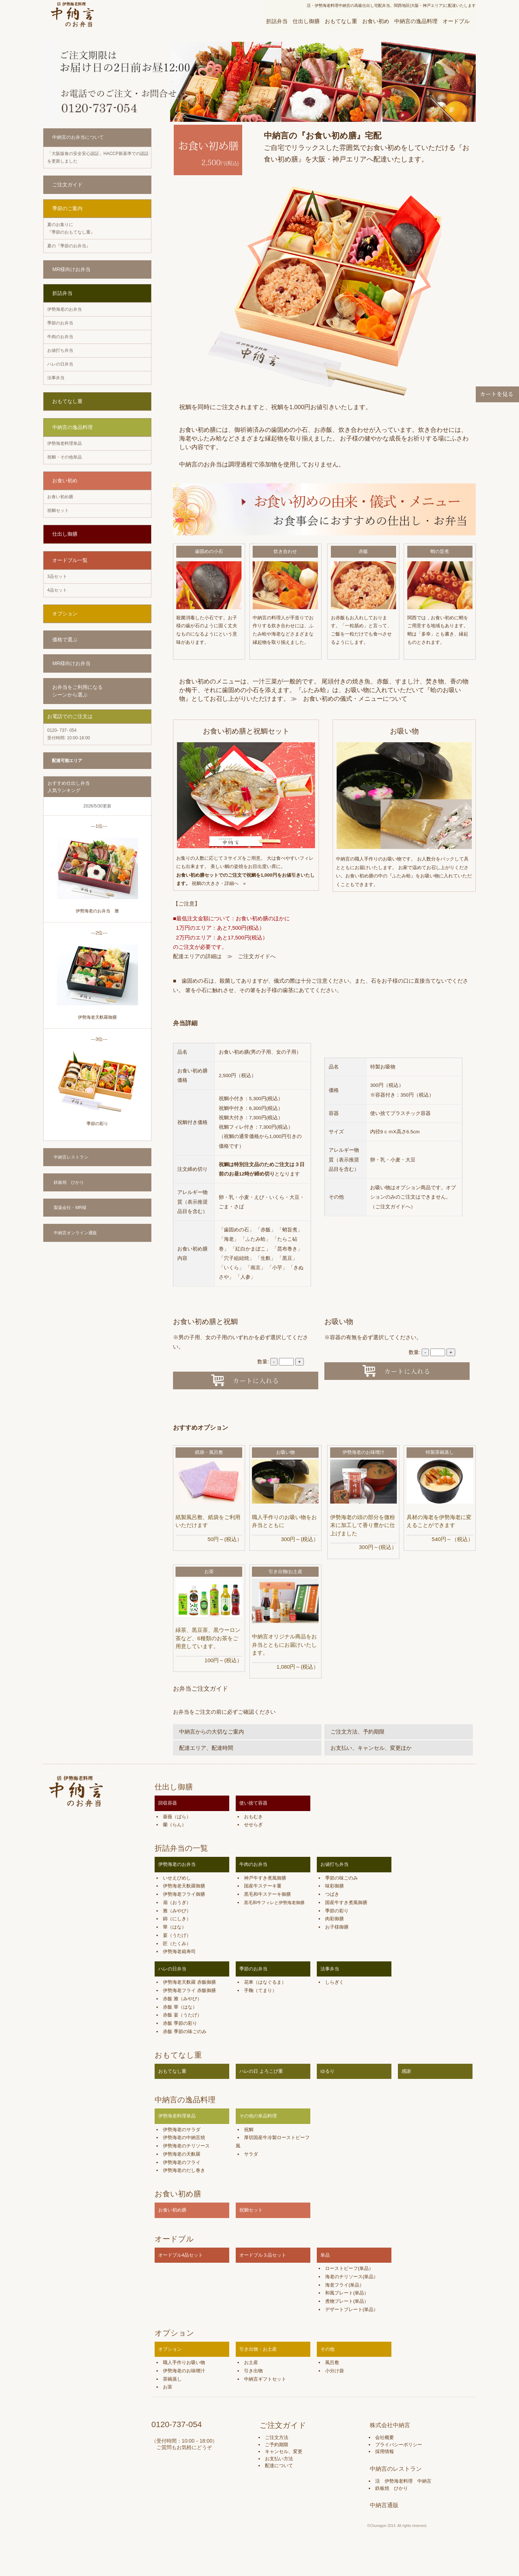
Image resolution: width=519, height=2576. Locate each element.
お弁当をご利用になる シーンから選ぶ (77, 691)
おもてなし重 (341, 21)
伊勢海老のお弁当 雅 (97, 910)
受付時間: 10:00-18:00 (68, 734)
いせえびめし (177, 1878)
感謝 (406, 2071)
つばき (332, 1894)
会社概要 (384, 2437)
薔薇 (167, 1816)
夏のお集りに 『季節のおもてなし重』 (71, 228)
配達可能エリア (67, 760)
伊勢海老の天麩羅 (181, 2154)
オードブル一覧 (70, 560)
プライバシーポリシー (398, 2444)
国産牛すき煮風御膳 (346, 1902)
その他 (327, 2349)
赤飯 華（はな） (180, 2007)
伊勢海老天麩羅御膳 (97, 1017)
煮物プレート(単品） (347, 2301)
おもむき (253, 1816)
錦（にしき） (177, 1918)
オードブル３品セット (262, 2255)
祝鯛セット (58, 510)
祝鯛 (248, 2129)
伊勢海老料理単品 (64, 443)
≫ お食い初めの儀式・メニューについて (349, 698)
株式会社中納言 (390, 2425)
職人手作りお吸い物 (184, 2362)
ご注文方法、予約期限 (358, 1732)
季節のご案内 (67, 208)
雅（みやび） (177, 1910)
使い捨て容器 (253, 1803)
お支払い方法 (279, 2458)
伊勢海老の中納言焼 (184, 2137)
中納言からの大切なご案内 (211, 1732)
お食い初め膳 (60, 496)
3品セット (57, 576)
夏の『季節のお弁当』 (68, 245)
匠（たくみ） (177, 1943)
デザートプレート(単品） (351, 2309)
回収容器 (167, 1803)
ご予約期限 (276, 2444)
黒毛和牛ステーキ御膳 (267, 1894)
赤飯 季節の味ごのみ (185, 2031)
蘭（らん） (174, 1824)
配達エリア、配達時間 (206, 1748)
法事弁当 (56, 377)
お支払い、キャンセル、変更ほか (371, 1748)
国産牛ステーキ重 (262, 1886)
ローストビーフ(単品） (349, 2268)
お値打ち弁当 (60, 350)
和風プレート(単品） (347, 2293)
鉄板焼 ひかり (69, 1182)
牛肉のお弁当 (60, 336)
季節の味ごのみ (341, 1878)
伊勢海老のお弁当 (64, 309)
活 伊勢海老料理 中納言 (403, 2481)
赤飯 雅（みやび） (182, 1998)
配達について (279, 2465)
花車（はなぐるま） (265, 1982)
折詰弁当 (277, 21)
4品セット (57, 590)
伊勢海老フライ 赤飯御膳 (189, 1990)
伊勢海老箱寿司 (179, 1951)
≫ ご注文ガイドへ (251, 956)
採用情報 (384, 2451)
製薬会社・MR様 (70, 1207)
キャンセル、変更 (283, 2451)
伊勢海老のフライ (181, 2162)
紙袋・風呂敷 (209, 1452)
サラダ (251, 2154)
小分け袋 (334, 2370)
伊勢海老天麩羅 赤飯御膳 (189, 1982)
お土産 (251, 2362)
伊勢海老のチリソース (186, 2145)
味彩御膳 (334, 1886)
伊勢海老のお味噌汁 (363, 1452)
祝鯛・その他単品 (64, 457)
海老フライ (337, 2285)
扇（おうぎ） (177, 1902)
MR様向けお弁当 (71, 269)
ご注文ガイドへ (393, 1206)
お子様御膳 (337, 1927)
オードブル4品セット (180, 2255)
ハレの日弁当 (60, 364)
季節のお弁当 (60, 323)
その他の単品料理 (258, 2116)
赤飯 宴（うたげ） (182, 2015)
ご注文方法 (276, 2437)
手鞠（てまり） (260, 1990)
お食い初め (375, 21)
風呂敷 (332, 2362)
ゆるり (327, 2071)
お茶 (209, 1571)
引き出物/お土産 (286, 1571)
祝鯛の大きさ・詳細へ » (220, 883)
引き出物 (253, 2370)
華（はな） (174, 1927)
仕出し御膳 (306, 21)
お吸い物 (285, 1452)
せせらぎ (253, 1824)
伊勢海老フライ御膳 (184, 1894)
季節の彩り (97, 1123)
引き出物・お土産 (258, 2349)
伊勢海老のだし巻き (184, 2170)
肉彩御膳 (334, 1918)
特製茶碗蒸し (440, 1452)
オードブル (456, 21)
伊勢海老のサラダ (181, 2129)
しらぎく (334, 1982)
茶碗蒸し (172, 2379)
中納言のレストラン (396, 2469)
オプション (64, 613)
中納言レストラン (71, 1157)
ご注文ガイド (67, 184)
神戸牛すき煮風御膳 (265, 1878)
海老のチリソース (344, 2276)
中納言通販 (384, 2505)
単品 (325, 2255)
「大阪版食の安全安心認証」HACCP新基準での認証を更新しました (98, 157)
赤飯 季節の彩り (180, 2023)
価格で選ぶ (64, 639)
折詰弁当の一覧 (181, 1848)
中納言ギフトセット (265, 2379)
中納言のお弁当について (78, 137)
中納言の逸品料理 (416, 21)
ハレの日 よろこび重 (261, 2071)
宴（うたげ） (177, 1935)
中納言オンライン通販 (75, 1232)
